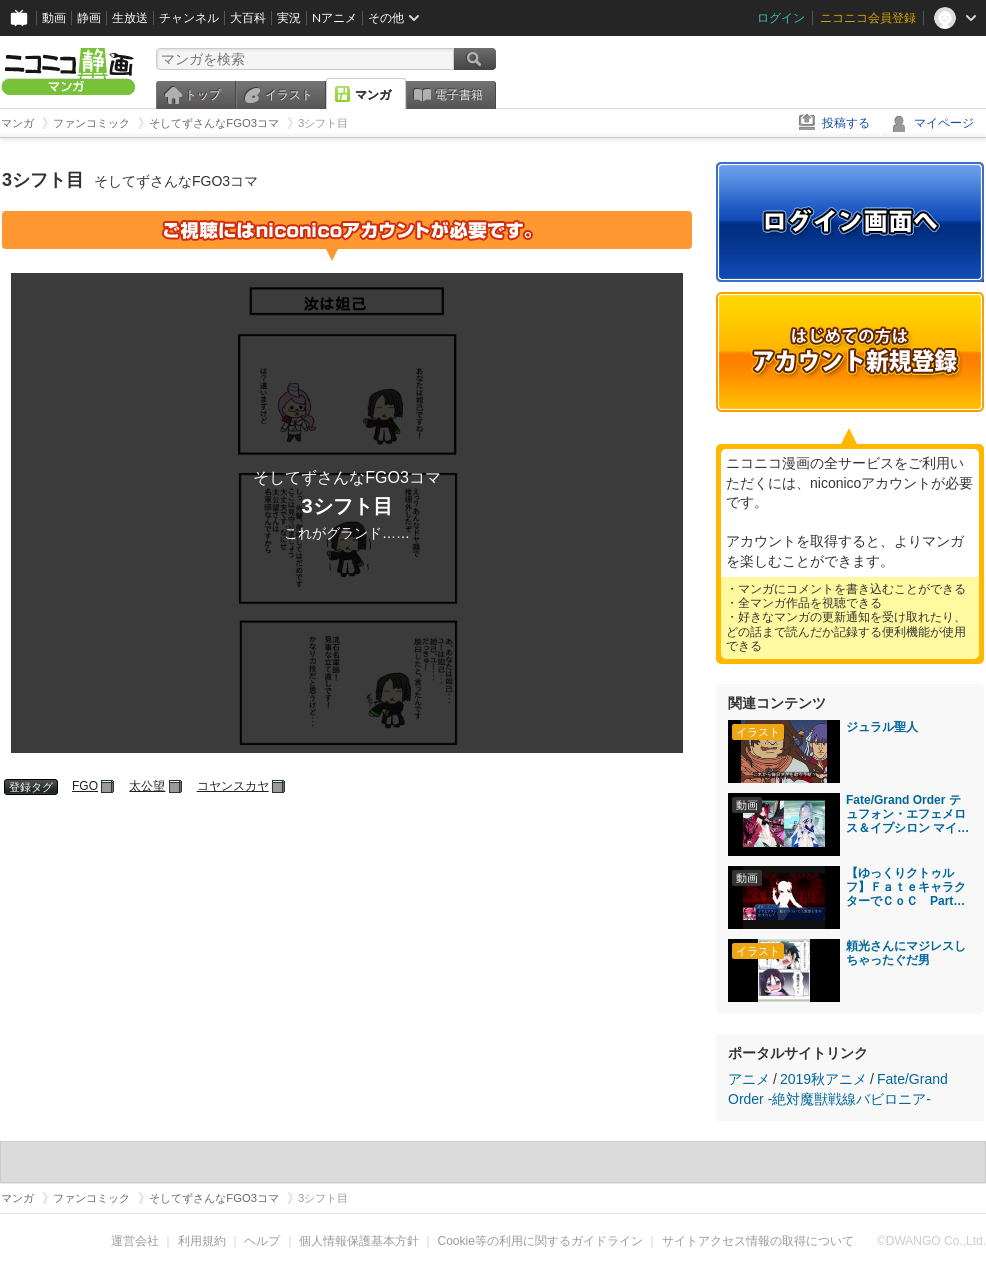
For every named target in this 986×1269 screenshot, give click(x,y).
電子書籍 (459, 95)
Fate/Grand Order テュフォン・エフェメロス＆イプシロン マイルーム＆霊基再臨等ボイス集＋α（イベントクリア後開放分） (907, 814)
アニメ (749, 1079)
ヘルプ (262, 1241)
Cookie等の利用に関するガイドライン (540, 1241)
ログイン (781, 17)
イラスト (289, 95)
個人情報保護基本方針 (359, 1241)
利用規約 (202, 1241)
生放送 (130, 17)
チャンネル (189, 17)
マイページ (944, 123)
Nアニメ (334, 17)
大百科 (248, 17)
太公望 (147, 786)
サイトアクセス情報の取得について (758, 1241)
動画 (54, 17)
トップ (203, 95)
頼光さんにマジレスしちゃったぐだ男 (906, 953)
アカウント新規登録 (850, 352)
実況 (289, 17)
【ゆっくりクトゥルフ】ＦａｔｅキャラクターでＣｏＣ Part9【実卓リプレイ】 (906, 887)
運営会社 (135, 1241)
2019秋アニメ (823, 1079)
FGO (85, 786)
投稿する (846, 123)
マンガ (373, 95)
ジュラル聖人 (882, 727)
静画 (89, 17)
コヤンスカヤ (233, 786)
